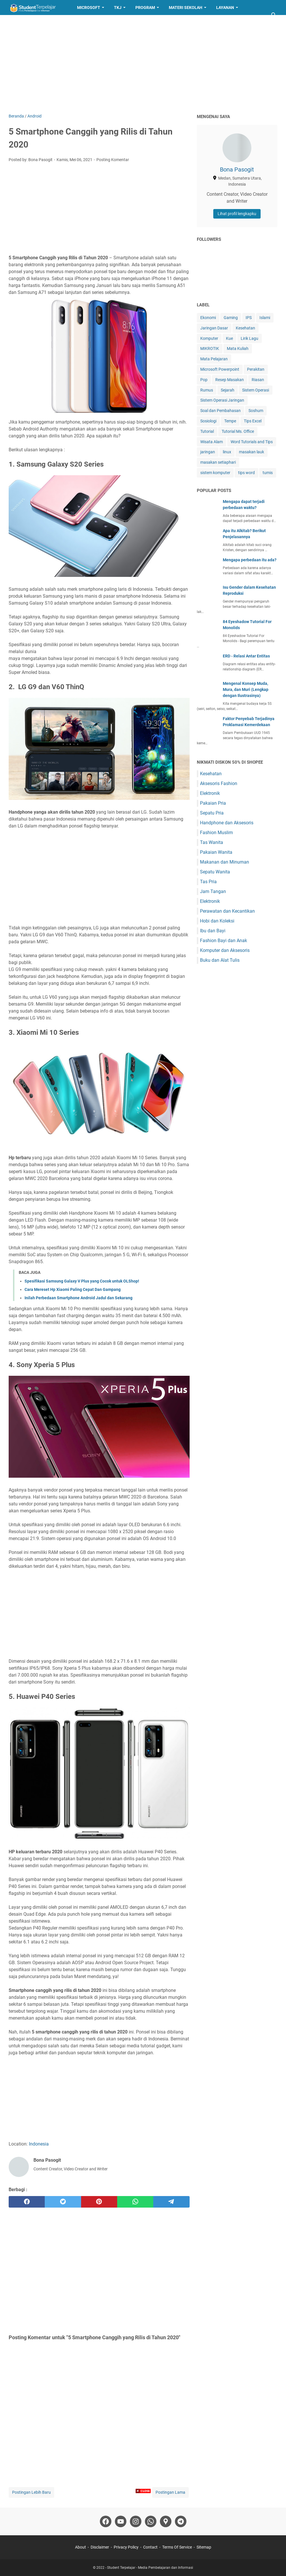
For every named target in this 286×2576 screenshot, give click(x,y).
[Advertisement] (143, 64)
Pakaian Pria (213, 803)
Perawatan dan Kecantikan (227, 911)
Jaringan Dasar (214, 328)
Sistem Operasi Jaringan (222, 400)
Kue (229, 338)
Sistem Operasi (255, 390)
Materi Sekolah (185, 7)
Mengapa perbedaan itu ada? (249, 560)
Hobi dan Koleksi (217, 921)
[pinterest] (99, 2202)
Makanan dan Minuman (224, 862)
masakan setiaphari (218, 462)
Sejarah (227, 390)
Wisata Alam (211, 441)
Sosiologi (208, 421)
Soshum (255, 410)
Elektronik (210, 793)
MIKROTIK (209, 348)
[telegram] (171, 2202)
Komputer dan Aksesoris (225, 950)
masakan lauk (251, 452)
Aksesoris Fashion (218, 783)
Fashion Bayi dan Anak (223, 940)
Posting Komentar (112, 159)
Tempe (230, 421)
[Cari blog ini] (273, 15)
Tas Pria (208, 881)
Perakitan (255, 369)
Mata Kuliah (237, 348)
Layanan (225, 7)
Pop (204, 379)
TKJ (117, 7)
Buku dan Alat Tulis (220, 960)
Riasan (258, 379)
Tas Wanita (211, 842)
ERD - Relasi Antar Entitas (246, 656)
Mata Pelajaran (214, 359)
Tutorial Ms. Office (238, 431)
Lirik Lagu (249, 338)
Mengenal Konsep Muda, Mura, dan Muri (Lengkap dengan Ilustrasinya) (245, 689)
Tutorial (207, 431)
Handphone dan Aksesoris (226, 822)
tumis (268, 472)
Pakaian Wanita (216, 852)
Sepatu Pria (212, 813)
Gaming (231, 317)
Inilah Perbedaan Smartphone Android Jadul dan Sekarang (78, 1298)
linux (227, 452)
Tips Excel (252, 421)
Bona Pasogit (237, 169)
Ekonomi (208, 317)
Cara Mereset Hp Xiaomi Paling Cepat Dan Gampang (73, 1289)
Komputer (209, 338)
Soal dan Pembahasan (220, 410)
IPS (249, 317)
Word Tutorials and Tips (252, 441)
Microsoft (88, 7)
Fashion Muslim (216, 832)
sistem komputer (215, 472)
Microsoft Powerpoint (219, 369)
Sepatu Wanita (215, 872)
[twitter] (63, 2202)
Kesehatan (245, 328)
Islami (264, 317)
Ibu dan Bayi (212, 930)
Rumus (206, 390)
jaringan (207, 452)
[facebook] (27, 2202)
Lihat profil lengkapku (237, 213)
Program (145, 7)
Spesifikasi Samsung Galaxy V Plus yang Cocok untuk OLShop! (82, 1281)
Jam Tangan (213, 891)
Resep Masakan (30, 22)
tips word (246, 472)
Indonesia (39, 2144)
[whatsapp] (135, 2202)
